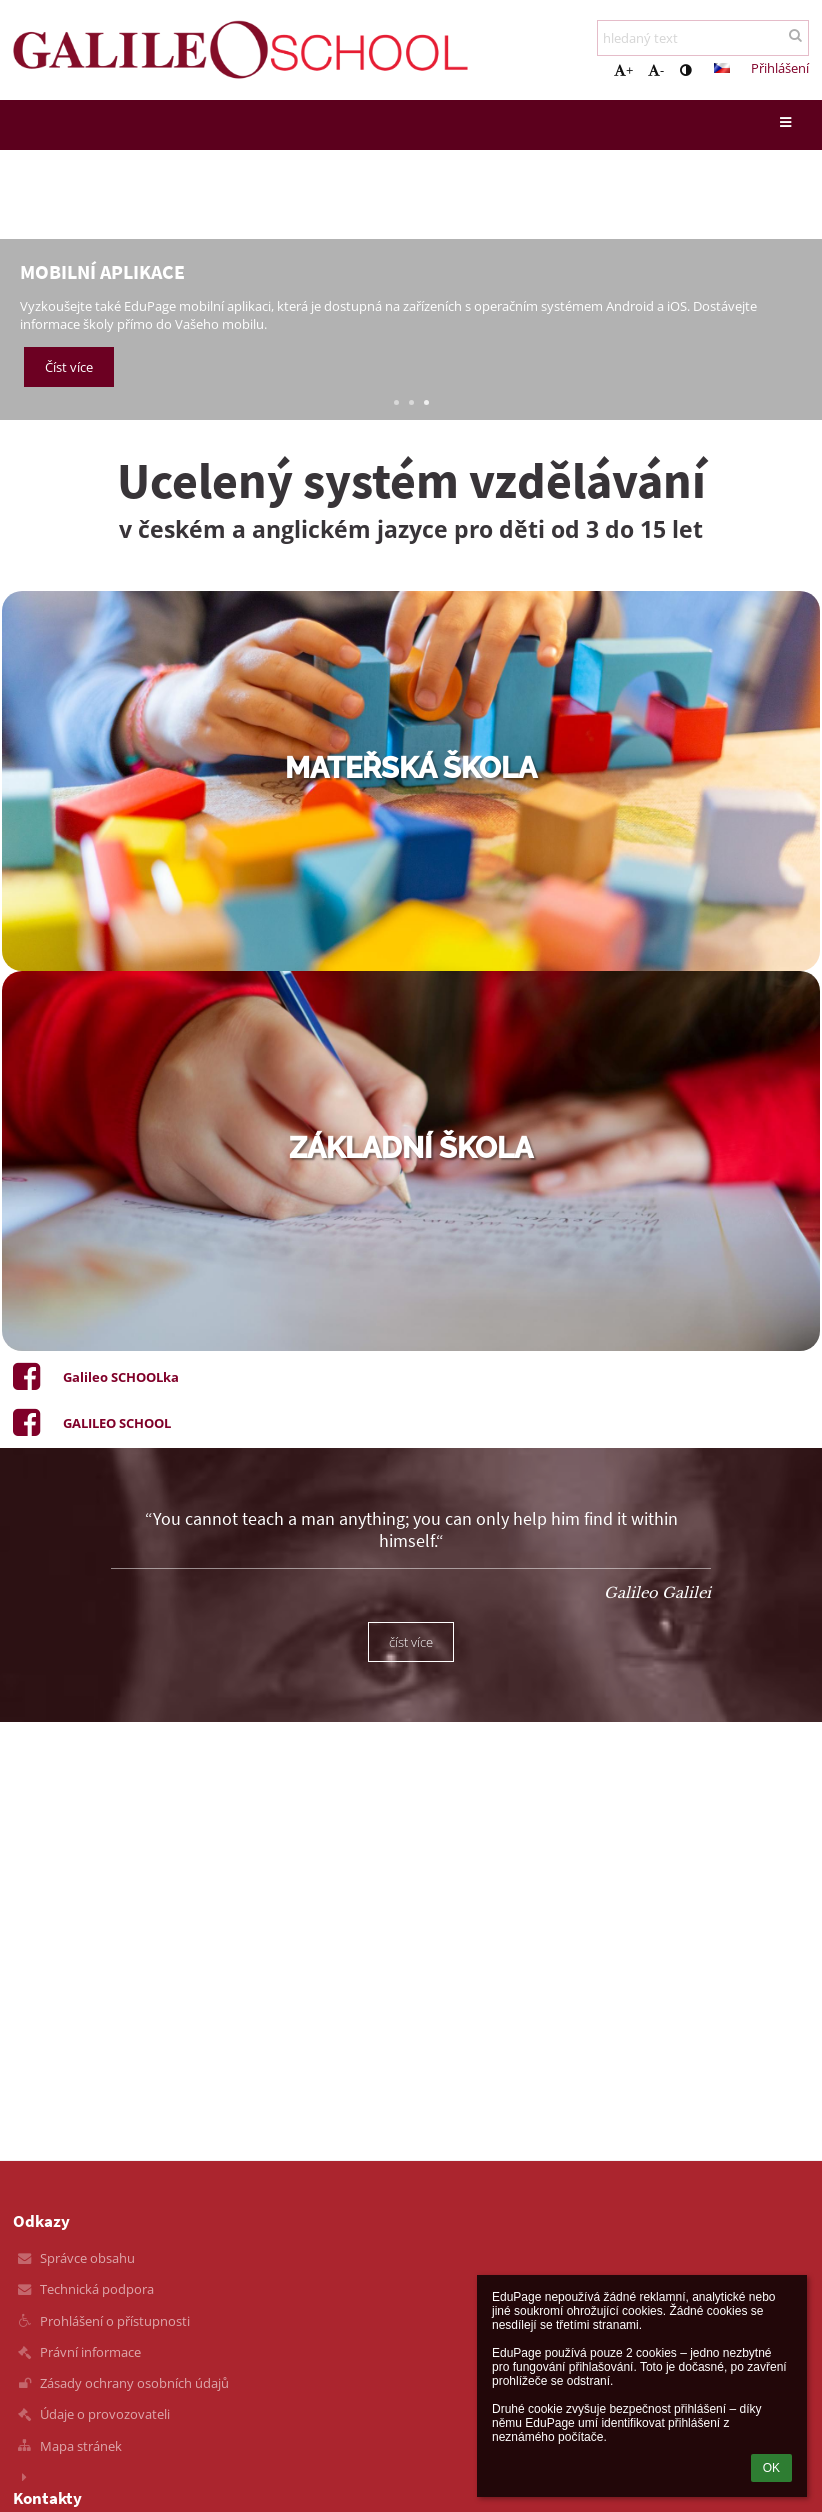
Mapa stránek (81, 2446)
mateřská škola (411, 768)
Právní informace (90, 2352)
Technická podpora (97, 2289)
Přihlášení (780, 68)
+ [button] (623, 70)
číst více (411, 1642)
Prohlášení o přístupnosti (115, 2321)
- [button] (656, 70)
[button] (722, 68)
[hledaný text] (703, 38)
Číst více (69, 367)
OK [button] (771, 2468)
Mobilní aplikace (102, 271)
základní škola (411, 1148)
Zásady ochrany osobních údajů (134, 2383)
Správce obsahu (87, 2258)
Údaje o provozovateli (105, 2414)
